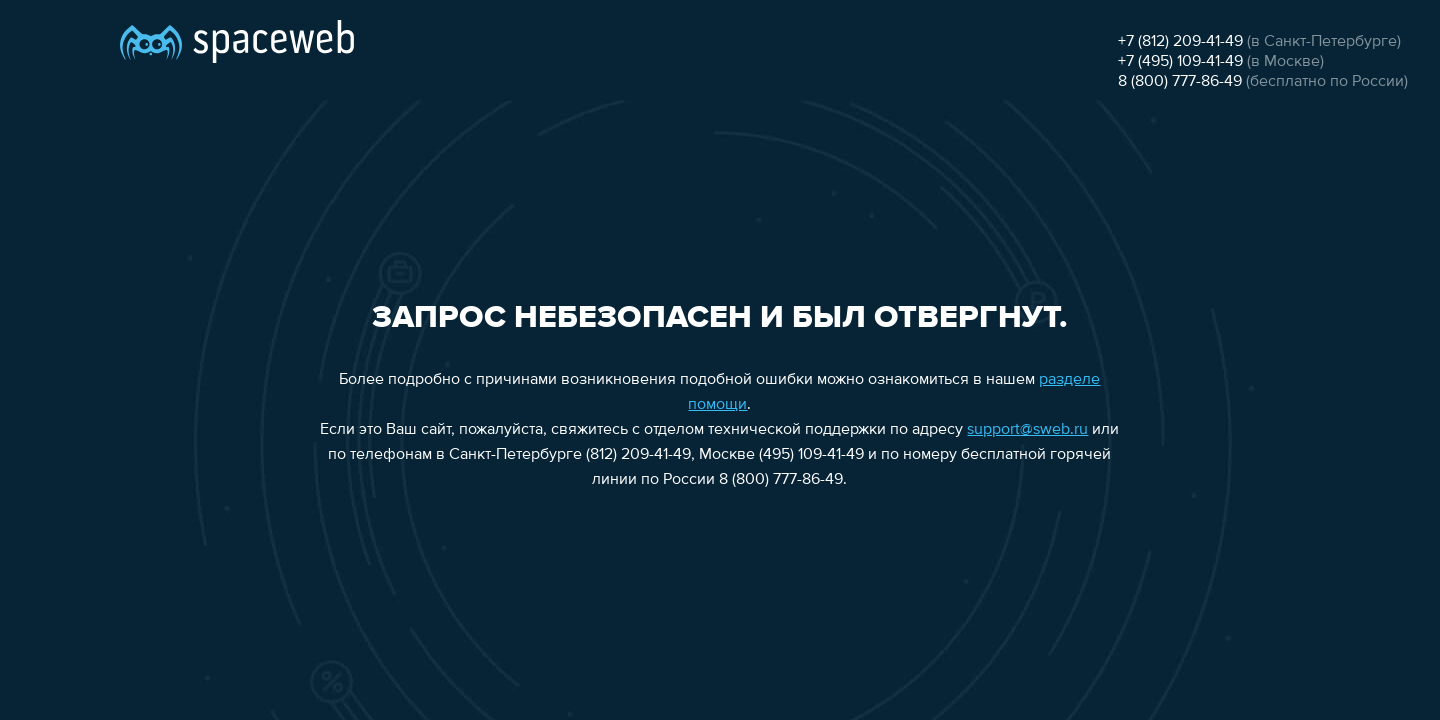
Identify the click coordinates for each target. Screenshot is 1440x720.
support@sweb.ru (1027, 430)
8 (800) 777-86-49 (1180, 82)
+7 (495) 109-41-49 (1180, 62)
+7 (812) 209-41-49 (1180, 42)
